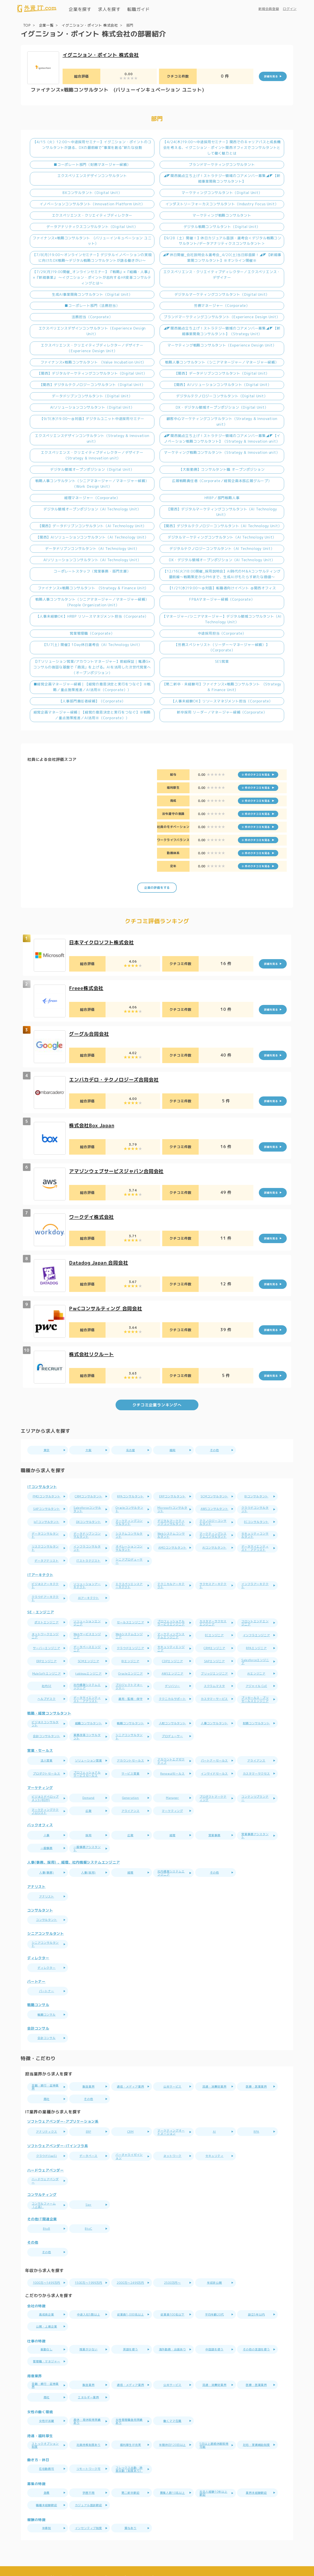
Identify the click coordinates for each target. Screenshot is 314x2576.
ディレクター (38, 1948)
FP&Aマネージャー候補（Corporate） (221, 596)
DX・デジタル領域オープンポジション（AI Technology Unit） (222, 557)
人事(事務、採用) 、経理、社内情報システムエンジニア (73, 1854)
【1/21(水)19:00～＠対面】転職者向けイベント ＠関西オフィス (222, 585)
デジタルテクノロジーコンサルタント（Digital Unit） (222, 394)
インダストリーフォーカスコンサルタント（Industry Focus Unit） (222, 203)
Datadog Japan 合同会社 (99, 1258)
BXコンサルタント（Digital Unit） (92, 192)
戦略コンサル (38, 1995)
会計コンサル (38, 2019)
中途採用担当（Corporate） (222, 630)
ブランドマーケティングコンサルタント (222, 164)
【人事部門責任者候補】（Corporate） (92, 697)
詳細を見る (271, 76)
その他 (32, 2231)
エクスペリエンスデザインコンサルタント (92, 175)
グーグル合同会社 (89, 1029)
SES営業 (222, 658)
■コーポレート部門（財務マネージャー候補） (92, 164)
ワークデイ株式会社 (91, 1213)
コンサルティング (41, 2183)
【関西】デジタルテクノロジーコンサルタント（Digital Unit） (92, 383)
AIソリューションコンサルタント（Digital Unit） (92, 405)
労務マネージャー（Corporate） (222, 304)
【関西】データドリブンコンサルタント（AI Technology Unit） (92, 523)
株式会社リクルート (91, 1350)
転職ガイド (138, 9)
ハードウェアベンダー (45, 2159)
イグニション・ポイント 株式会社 (90, 25)
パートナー (36, 1972)
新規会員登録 (268, 9)
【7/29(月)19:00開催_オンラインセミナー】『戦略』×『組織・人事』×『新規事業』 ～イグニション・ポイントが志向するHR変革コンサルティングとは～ (92, 276)
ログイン (290, 9)
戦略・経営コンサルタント (49, 1706)
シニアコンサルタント (45, 1925)
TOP (27, 25)
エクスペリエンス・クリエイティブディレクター (92, 214)
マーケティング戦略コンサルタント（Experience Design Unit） (221, 343)
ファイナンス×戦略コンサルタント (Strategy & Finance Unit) (92, 585)
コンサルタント (40, 1901)
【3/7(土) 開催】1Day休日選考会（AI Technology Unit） (92, 641)
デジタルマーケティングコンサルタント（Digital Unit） (222, 293)
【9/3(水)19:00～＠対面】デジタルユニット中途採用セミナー (92, 417)
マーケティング (40, 1781)
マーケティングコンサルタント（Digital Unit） (222, 192)
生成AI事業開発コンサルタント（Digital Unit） (92, 293)
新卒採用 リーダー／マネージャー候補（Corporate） (222, 708)
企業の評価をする (157, 884)
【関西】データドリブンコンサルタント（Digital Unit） (222, 371)
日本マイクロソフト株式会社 (101, 938)
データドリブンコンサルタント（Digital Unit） (92, 394)
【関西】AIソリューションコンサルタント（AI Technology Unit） (92, 534)
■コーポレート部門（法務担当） (92, 304)
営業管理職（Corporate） (92, 630)
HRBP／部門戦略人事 (222, 495)
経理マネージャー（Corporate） (92, 495)
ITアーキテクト (40, 1570)
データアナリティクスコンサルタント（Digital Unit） (92, 226)
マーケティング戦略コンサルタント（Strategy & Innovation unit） (222, 450)
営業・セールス (40, 1743)
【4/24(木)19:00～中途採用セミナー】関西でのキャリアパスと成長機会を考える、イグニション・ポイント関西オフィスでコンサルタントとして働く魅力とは (222, 147)
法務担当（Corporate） (92, 315)
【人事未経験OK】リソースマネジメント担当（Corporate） (222, 697)
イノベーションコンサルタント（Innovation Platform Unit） (92, 203)
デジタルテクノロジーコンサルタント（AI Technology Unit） (221, 546)
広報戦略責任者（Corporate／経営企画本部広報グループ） (222, 478)
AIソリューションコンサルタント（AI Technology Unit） (92, 557)
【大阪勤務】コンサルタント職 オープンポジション (222, 467)
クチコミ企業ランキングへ (157, 1400)
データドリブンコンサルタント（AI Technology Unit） (92, 546)
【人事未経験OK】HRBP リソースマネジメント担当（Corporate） (92, 613)
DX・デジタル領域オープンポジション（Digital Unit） (222, 405)
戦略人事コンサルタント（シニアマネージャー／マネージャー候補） (222, 360)
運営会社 (49, 2564)
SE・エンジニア (40, 1606)
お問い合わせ (151, 2564)
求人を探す (109, 9)
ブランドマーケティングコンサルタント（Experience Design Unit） (222, 315)
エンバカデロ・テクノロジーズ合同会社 (114, 1075)
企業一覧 (46, 25)
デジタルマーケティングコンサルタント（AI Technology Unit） (222, 534)
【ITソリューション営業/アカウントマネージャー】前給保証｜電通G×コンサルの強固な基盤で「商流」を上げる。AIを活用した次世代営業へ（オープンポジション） (92, 664)
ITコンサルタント (42, 1483)
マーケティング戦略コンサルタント (222, 214)
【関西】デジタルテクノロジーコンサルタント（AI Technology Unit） (222, 523)
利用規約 (90, 2564)
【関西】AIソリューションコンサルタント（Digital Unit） (221, 383)
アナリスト (36, 1878)
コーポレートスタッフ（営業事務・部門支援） (92, 568)
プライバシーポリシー (119, 2564)
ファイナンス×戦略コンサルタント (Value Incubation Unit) (92, 360)
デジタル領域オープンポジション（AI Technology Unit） (92, 506)
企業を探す (80, 9)
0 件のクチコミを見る (256, 771)
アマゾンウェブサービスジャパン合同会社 (116, 1167)
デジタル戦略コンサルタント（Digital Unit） (222, 226)
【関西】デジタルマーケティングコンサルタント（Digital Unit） (92, 371)
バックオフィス (40, 1818)
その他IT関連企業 (42, 2207)
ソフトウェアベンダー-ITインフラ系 (57, 2135)
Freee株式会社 (86, 984)
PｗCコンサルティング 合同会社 (105, 1304)
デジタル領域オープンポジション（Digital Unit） (92, 467)
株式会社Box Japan (92, 1121)
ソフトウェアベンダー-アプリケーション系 (63, 2111)
